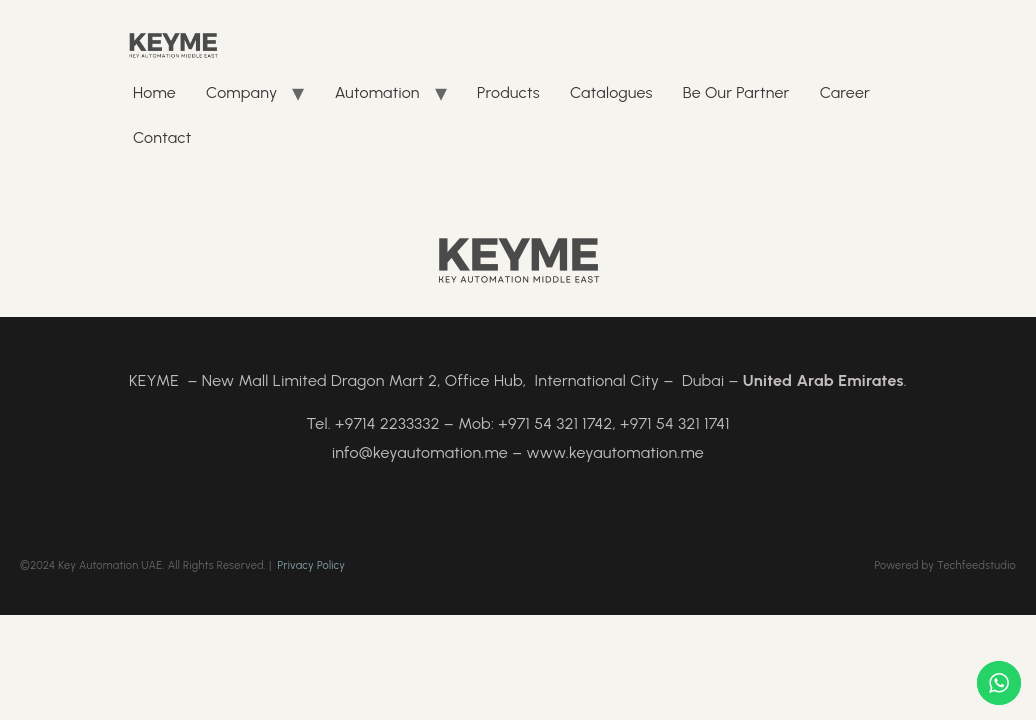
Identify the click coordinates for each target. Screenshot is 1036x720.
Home (154, 92)
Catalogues (611, 92)
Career (845, 92)
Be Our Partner (736, 92)
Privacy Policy (312, 565)
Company (241, 92)
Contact (162, 137)
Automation (377, 92)
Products (508, 92)
